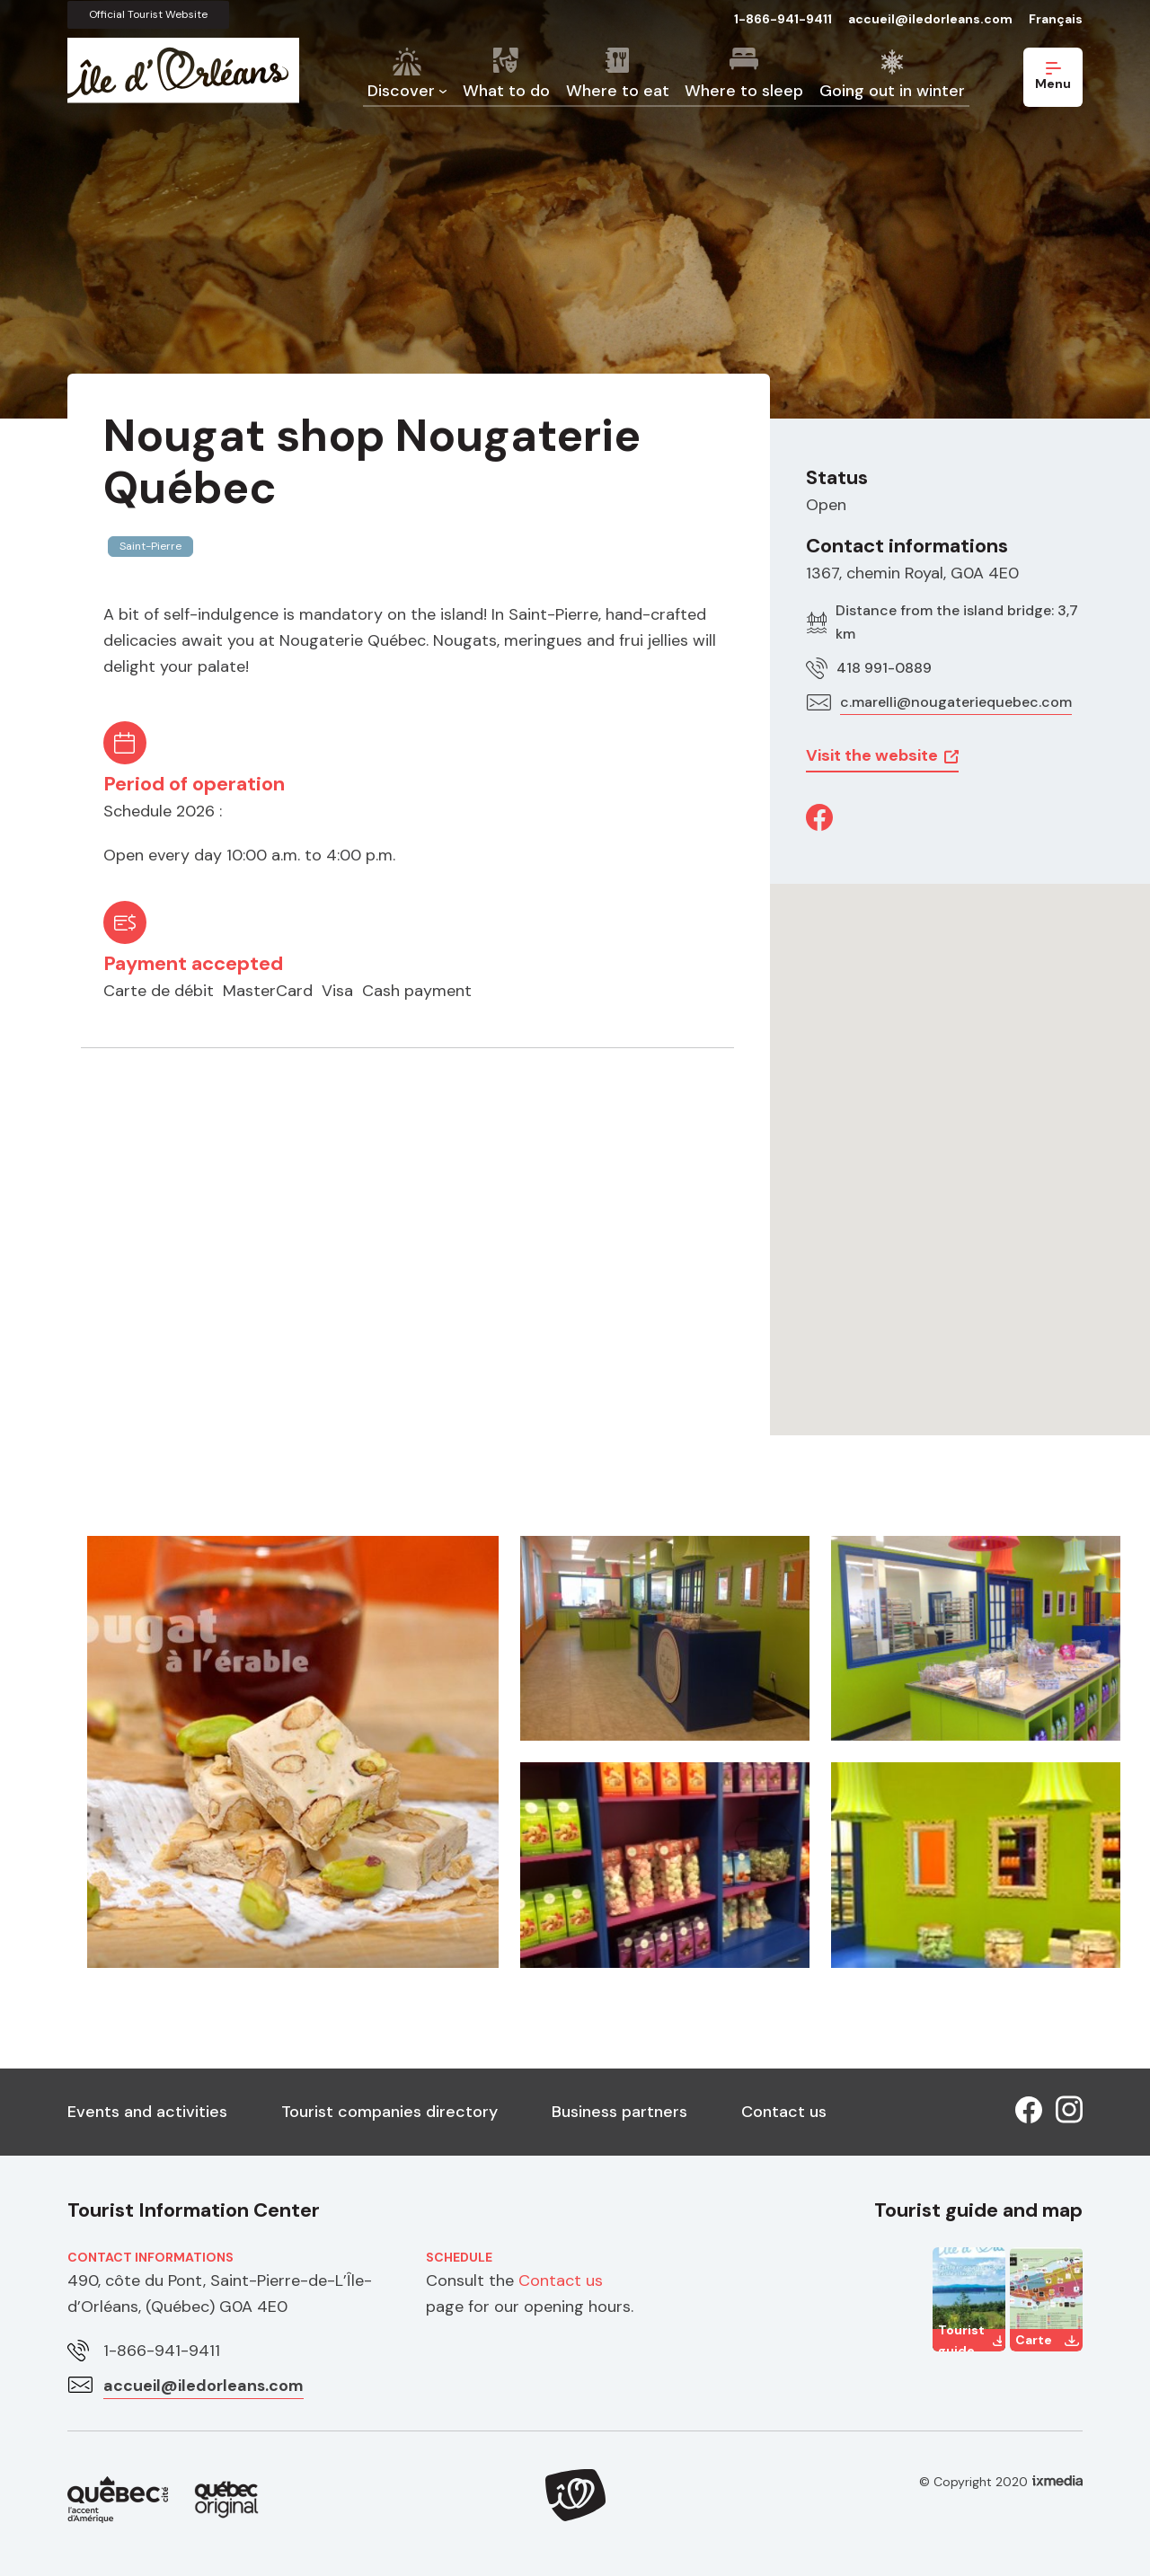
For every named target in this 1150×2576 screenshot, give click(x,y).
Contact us (784, 2111)
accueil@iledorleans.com (930, 19)
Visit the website (872, 755)
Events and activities (147, 2111)
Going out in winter (892, 90)
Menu (1053, 77)
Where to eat (617, 90)
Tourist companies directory (389, 2111)
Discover (401, 90)
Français (1056, 19)
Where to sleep (744, 90)
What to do (506, 90)
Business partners (619, 2111)
